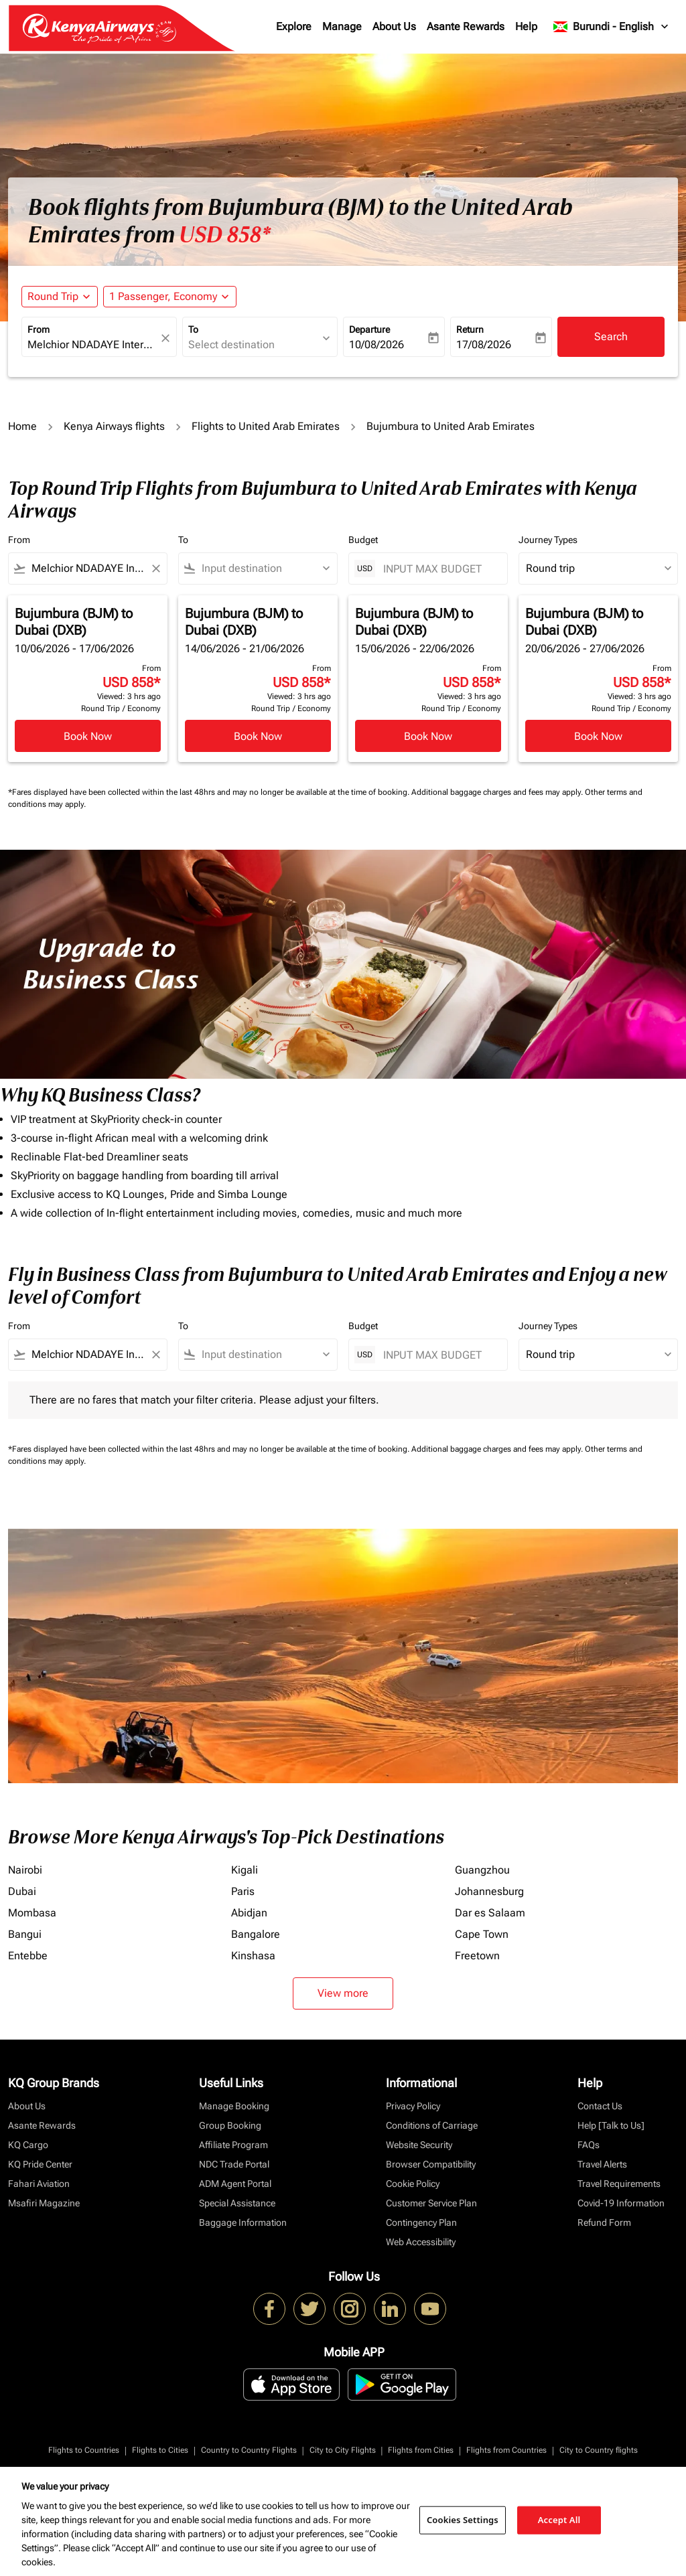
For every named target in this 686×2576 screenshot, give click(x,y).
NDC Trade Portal (234, 2164)
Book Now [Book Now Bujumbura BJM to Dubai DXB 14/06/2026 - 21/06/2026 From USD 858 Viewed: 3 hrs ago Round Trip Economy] (258, 736)
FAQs (588, 2144)
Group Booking (230, 2125)
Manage (342, 26)
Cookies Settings (462, 2520)
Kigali (244, 1870)
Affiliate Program (233, 2144)
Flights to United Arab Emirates (266, 426)
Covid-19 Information (621, 2203)
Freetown (477, 1955)
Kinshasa (253, 1955)
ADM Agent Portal (235, 2183)
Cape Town (481, 1934)
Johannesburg (489, 1891)
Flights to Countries (83, 2450)
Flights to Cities (160, 2450)
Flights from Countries (506, 2450)
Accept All (559, 2520)
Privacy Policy (413, 2106)
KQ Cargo (28, 2144)
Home (22, 426)
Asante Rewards (465, 26)
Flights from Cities (421, 2450)
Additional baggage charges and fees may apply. (498, 792)
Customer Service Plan (431, 2203)
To (193, 329)
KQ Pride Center (40, 2164)
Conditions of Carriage (432, 2125)
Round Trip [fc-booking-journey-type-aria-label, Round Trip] (52, 296)
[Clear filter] (155, 568)
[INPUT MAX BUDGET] (438, 568)
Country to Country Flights (249, 2450)
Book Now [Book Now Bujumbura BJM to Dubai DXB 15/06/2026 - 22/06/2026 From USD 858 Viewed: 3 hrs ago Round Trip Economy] (428, 736)
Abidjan (249, 1912)
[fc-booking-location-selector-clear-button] (167, 337)
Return (470, 329)
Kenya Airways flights (114, 426)
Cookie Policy (412, 2183)
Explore (294, 26)
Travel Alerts (602, 2164)
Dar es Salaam (490, 1912)
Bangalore (255, 1934)
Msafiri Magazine (44, 2203)
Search (611, 336)
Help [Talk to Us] (610, 2125)
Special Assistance (237, 2203)
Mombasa (32, 1912)
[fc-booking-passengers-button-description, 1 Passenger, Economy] (163, 297)
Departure (369, 329)
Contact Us (599, 2106)
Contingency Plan (421, 2222)
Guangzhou (482, 1870)
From (38, 329)
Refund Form (604, 2222)
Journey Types (548, 539)
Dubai (22, 1891)
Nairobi (25, 1870)
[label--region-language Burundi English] (611, 27)
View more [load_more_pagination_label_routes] (343, 1993)
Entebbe (28, 1955)
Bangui (25, 1934)
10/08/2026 (376, 344)
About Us (394, 26)
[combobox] (92, 345)
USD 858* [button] (225, 235)
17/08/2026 (483, 344)
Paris (243, 1891)
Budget (363, 539)
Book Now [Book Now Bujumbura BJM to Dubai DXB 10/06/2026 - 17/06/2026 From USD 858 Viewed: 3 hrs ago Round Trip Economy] (88, 736)
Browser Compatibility (431, 2164)
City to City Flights (343, 2450)
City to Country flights (598, 2450)
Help (526, 26)
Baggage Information (243, 2222)
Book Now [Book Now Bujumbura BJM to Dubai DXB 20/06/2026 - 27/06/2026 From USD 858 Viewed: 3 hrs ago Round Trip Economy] (598, 736)
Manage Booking (234, 2106)
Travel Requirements (619, 2183)
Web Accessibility (421, 2242)
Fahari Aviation (39, 2183)
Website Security (419, 2144)
